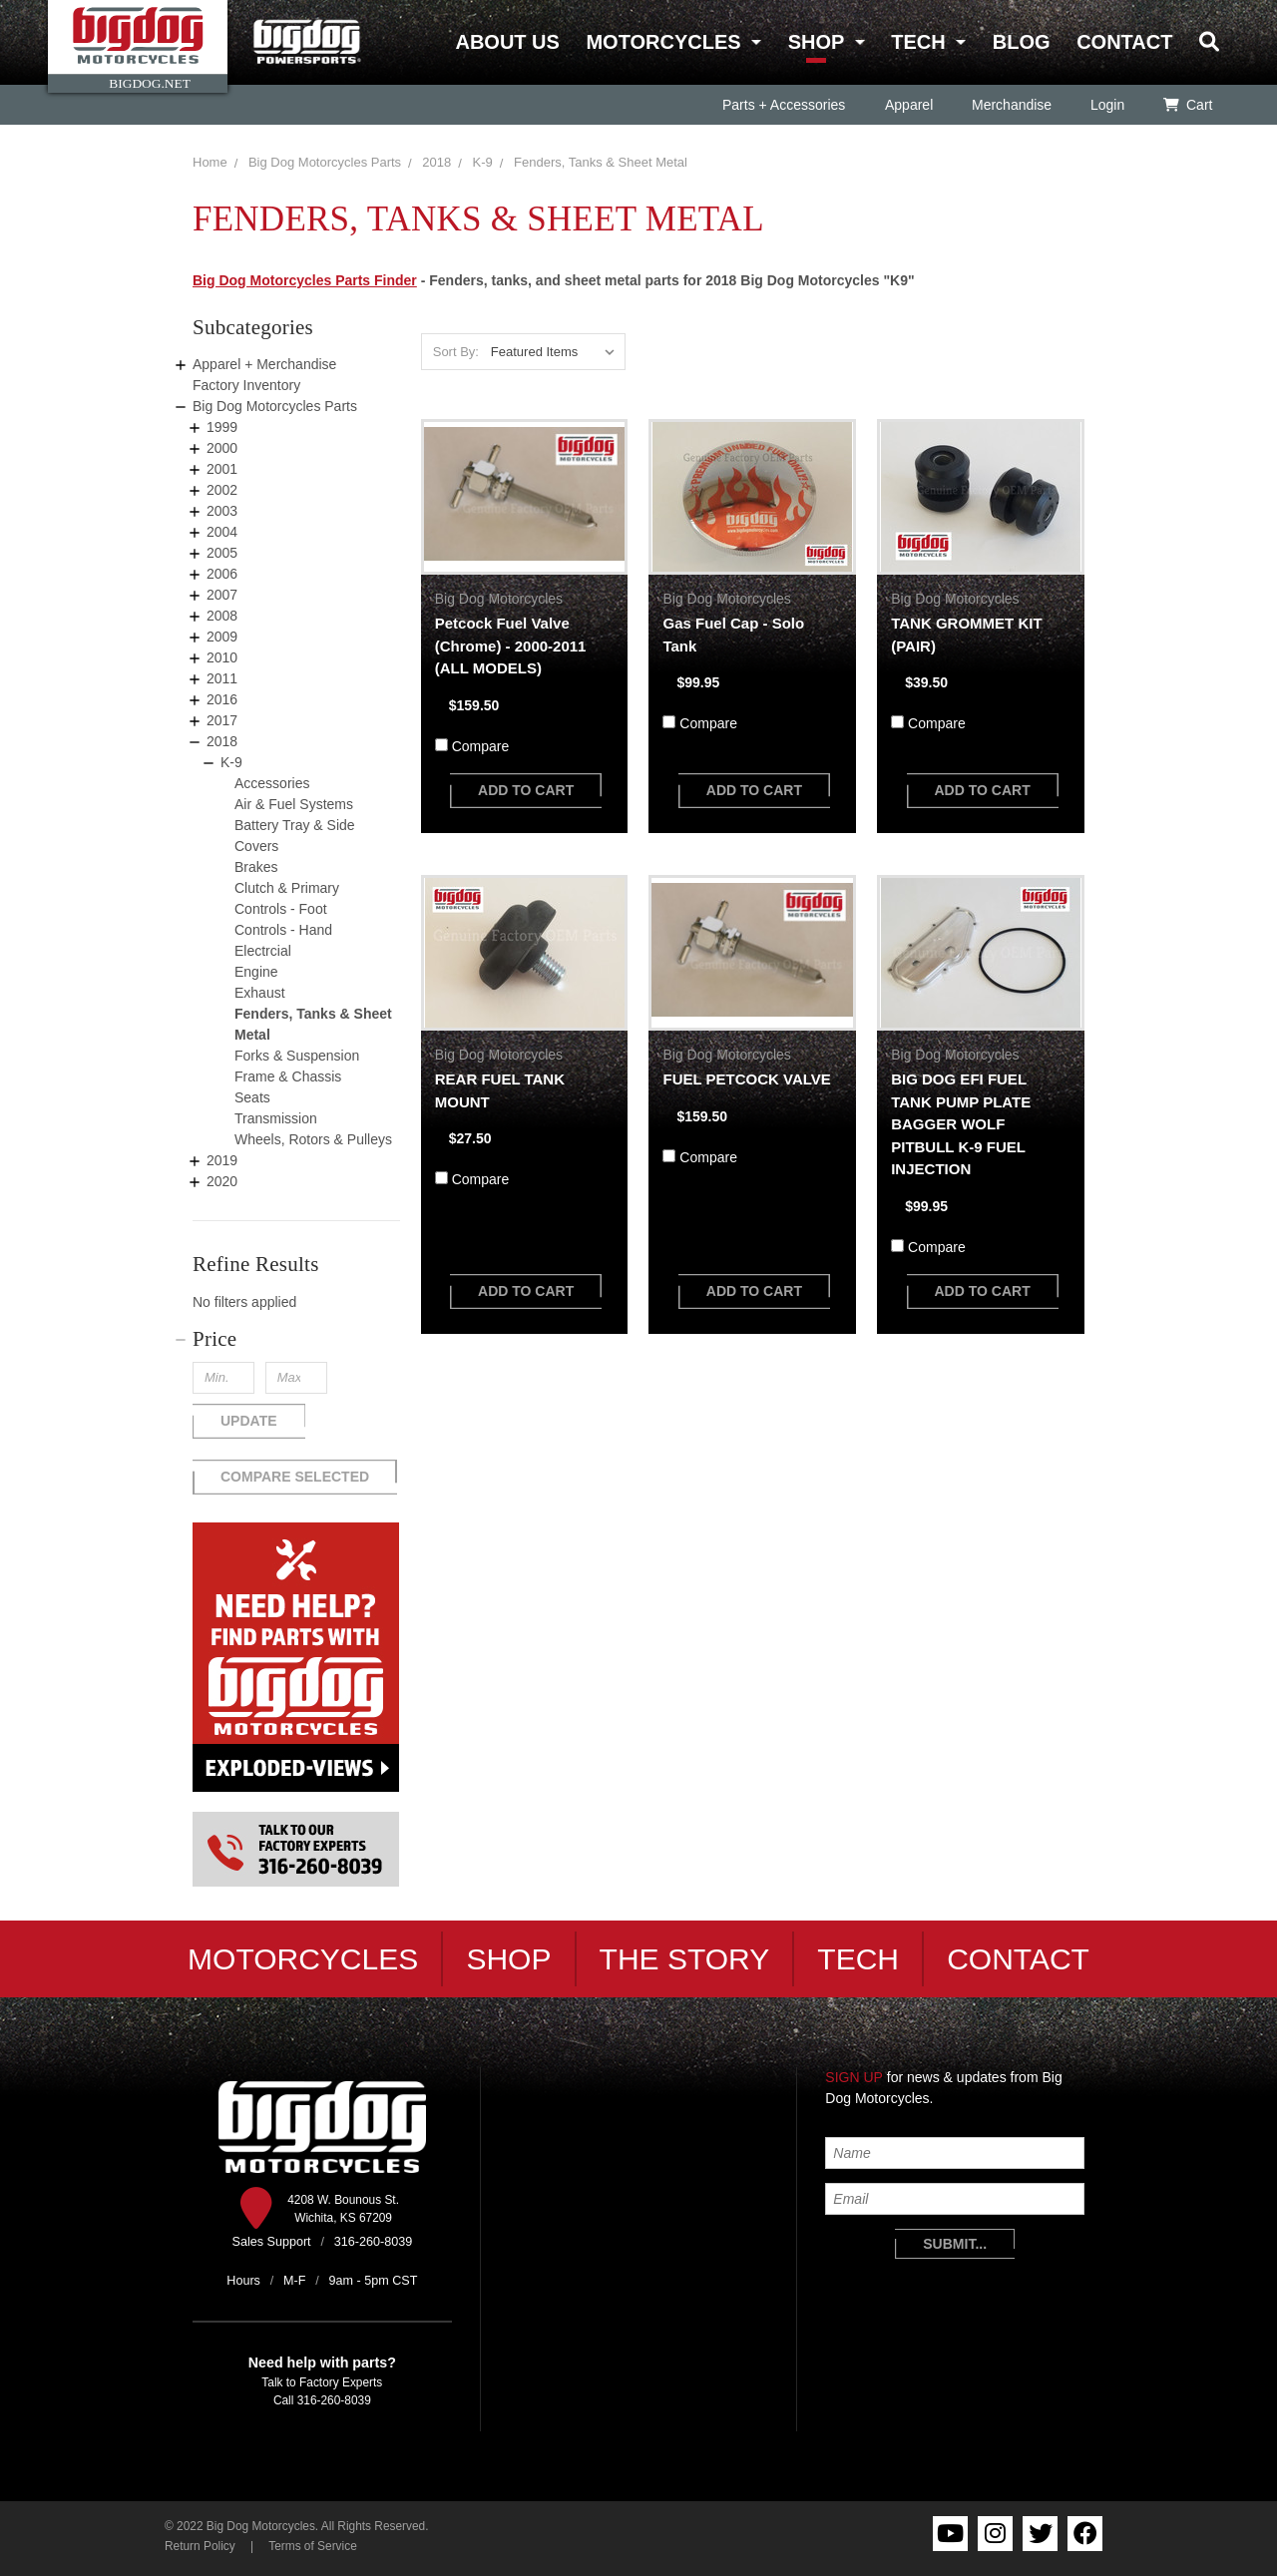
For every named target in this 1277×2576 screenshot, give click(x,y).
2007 (222, 595)
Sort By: (456, 351)
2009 (222, 636)
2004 (222, 532)
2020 (222, 1181)
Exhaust (259, 993)
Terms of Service (312, 2546)
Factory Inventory (246, 385)
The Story (685, 1958)
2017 (222, 720)
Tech (918, 42)
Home (210, 162)
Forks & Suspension (296, 1056)
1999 (222, 427)
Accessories (271, 783)
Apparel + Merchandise (264, 364)
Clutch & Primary (286, 888)
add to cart (526, 790)
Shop (816, 42)
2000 (222, 448)
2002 (222, 490)
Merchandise (1011, 105)
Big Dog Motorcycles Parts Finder (305, 280)
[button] (296, 1339)
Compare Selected (294, 1477)
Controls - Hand (283, 930)
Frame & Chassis (287, 1076)
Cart (1187, 105)
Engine (256, 972)
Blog (1022, 42)
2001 (222, 469)
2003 (222, 511)
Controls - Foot (280, 909)
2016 (222, 699)
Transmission (275, 1118)
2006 (222, 574)
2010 (222, 657)
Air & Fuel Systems (293, 804)
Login (1106, 105)
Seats (252, 1097)
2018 (436, 162)
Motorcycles (663, 42)
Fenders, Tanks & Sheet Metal (600, 162)
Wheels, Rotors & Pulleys (313, 1139)
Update (248, 1421)
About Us (507, 42)
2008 (222, 616)
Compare (481, 746)
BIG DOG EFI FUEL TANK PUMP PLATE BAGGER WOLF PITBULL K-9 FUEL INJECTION (961, 1124)
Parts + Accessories (783, 105)
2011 (222, 678)
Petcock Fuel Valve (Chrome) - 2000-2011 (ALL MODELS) (511, 645)
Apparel (908, 105)
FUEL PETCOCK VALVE (746, 1079)
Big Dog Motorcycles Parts (324, 162)
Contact (1124, 42)
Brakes (256, 867)
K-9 (483, 162)
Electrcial (262, 951)
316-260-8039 (334, 2400)
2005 (222, 553)
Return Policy (200, 2546)
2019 (222, 1160)
